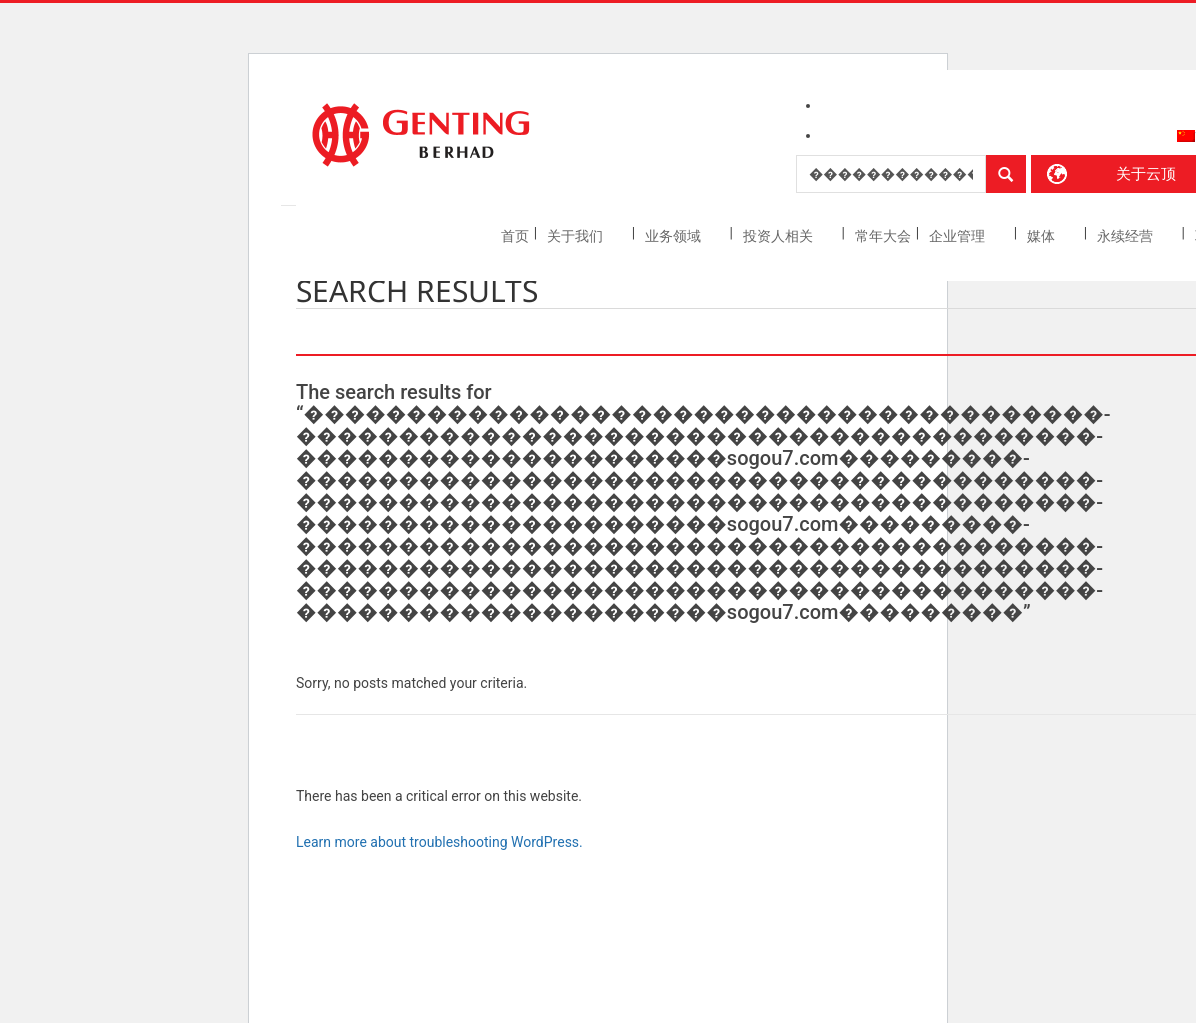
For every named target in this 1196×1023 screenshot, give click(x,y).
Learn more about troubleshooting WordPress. (439, 842)
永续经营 (1126, 236)
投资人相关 (779, 236)
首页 (515, 236)
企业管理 (958, 236)
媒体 (1042, 236)
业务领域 (674, 236)
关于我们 (576, 236)
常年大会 (883, 236)
